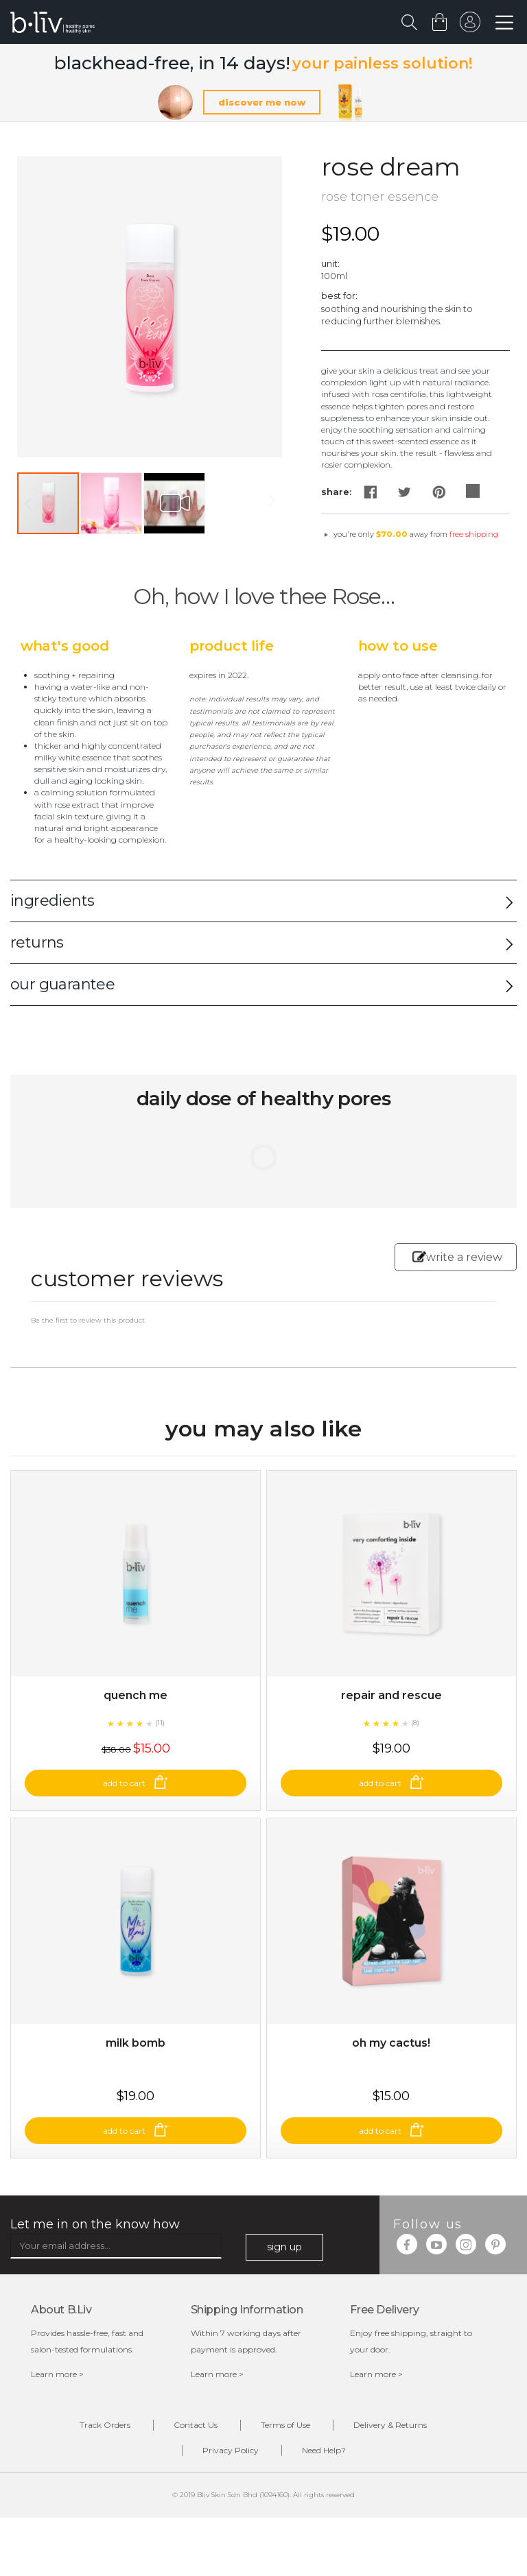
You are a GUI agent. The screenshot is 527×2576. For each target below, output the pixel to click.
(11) (160, 1722)
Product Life (231, 646)
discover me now (261, 102)
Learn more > (57, 2374)
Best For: (339, 295)
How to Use (398, 646)
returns (37, 942)
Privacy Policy (230, 2450)
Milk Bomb (135, 2042)
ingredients (52, 900)
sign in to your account (470, 25)
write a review (457, 1257)
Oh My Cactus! (391, 2042)
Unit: (330, 263)
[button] (111, 503)
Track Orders (105, 2425)
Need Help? (324, 2450)
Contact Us (196, 2425)
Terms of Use (285, 2425)
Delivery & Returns (390, 2425)
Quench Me (135, 1695)
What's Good (65, 646)
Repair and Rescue (391, 1695)
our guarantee (62, 984)
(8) (415, 1722)
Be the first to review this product (88, 1320)
